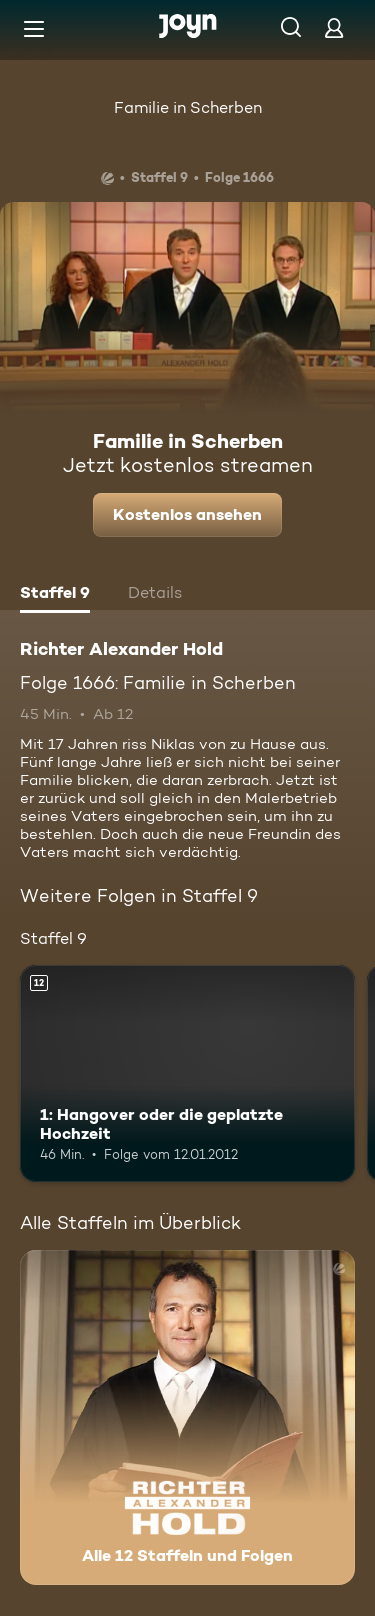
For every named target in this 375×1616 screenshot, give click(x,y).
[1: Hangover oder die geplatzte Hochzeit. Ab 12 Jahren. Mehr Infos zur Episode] (187, 1074)
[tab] (55, 595)
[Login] (334, 27)
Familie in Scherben (188, 107)
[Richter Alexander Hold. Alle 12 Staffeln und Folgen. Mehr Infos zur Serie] (187, 1417)
